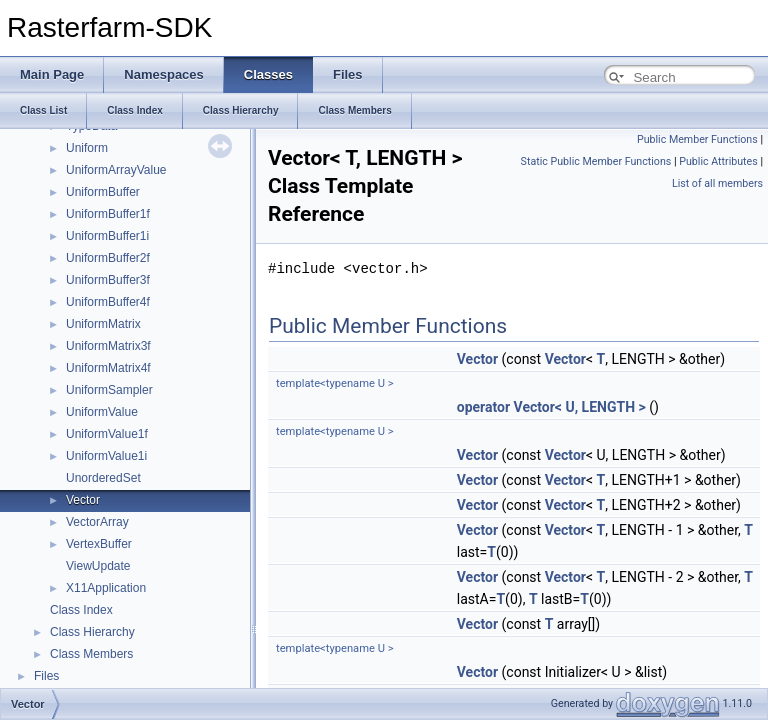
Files (46, 676)
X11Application (106, 588)
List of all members (717, 183)
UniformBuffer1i (107, 236)
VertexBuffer (99, 544)
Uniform (87, 148)
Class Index (81, 610)
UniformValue (102, 412)
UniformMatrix (103, 324)
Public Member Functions (697, 139)
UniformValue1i (106, 456)
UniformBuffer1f (108, 214)
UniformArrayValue (116, 170)
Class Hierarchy (92, 632)
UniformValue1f (107, 434)
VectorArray (97, 522)
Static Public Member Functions (596, 161)
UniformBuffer (103, 192)
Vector (83, 500)
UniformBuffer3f (108, 280)
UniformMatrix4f (108, 368)
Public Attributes (718, 161)
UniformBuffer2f (108, 258)
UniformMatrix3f (108, 346)
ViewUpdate (98, 566)
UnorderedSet (103, 478)
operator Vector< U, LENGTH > (551, 407)
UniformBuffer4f (108, 302)
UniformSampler (109, 390)
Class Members (91, 654)
